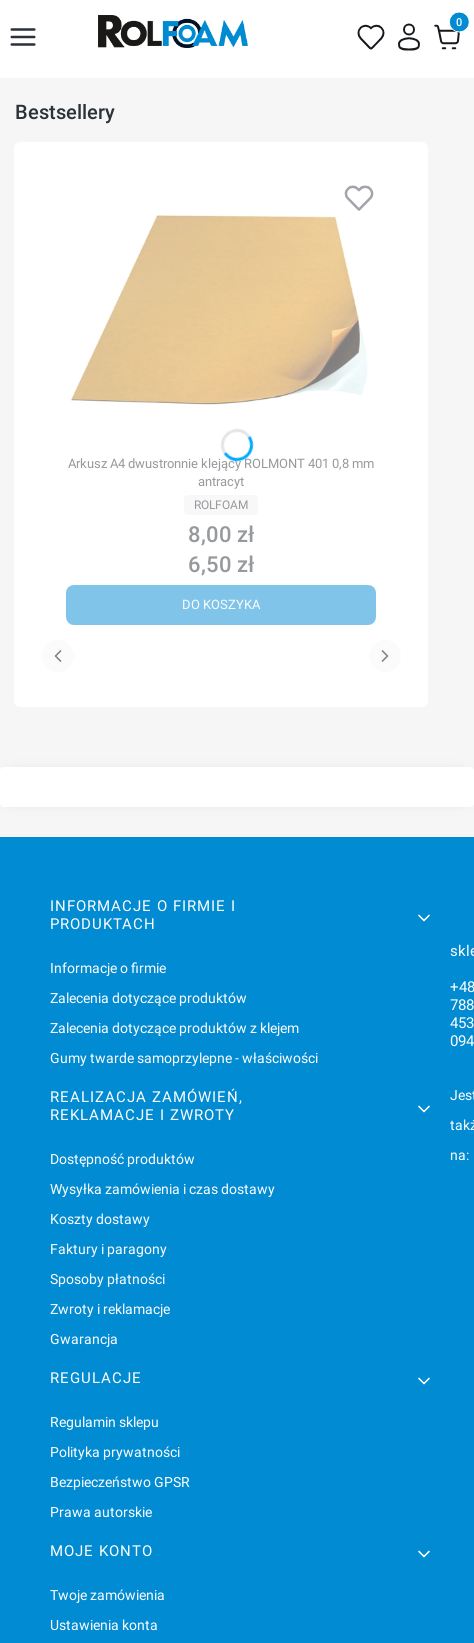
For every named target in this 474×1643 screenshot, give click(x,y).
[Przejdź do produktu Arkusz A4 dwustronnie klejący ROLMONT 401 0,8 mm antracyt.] (221, 309)
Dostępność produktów (122, 1159)
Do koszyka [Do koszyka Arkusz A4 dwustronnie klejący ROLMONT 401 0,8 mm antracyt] (221, 604)
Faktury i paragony (108, 1249)
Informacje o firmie (108, 968)
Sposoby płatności (107, 1279)
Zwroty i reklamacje (110, 1309)
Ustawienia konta (104, 1625)
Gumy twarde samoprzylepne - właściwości (184, 1058)
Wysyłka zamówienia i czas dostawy (162, 1189)
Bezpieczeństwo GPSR (120, 1482)
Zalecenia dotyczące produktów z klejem (174, 1028)
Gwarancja (84, 1339)
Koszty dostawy (100, 1219)
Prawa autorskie (101, 1512)
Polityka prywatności (115, 1452)
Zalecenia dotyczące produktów (148, 998)
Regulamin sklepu (104, 1422)
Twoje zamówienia (107, 1595)
